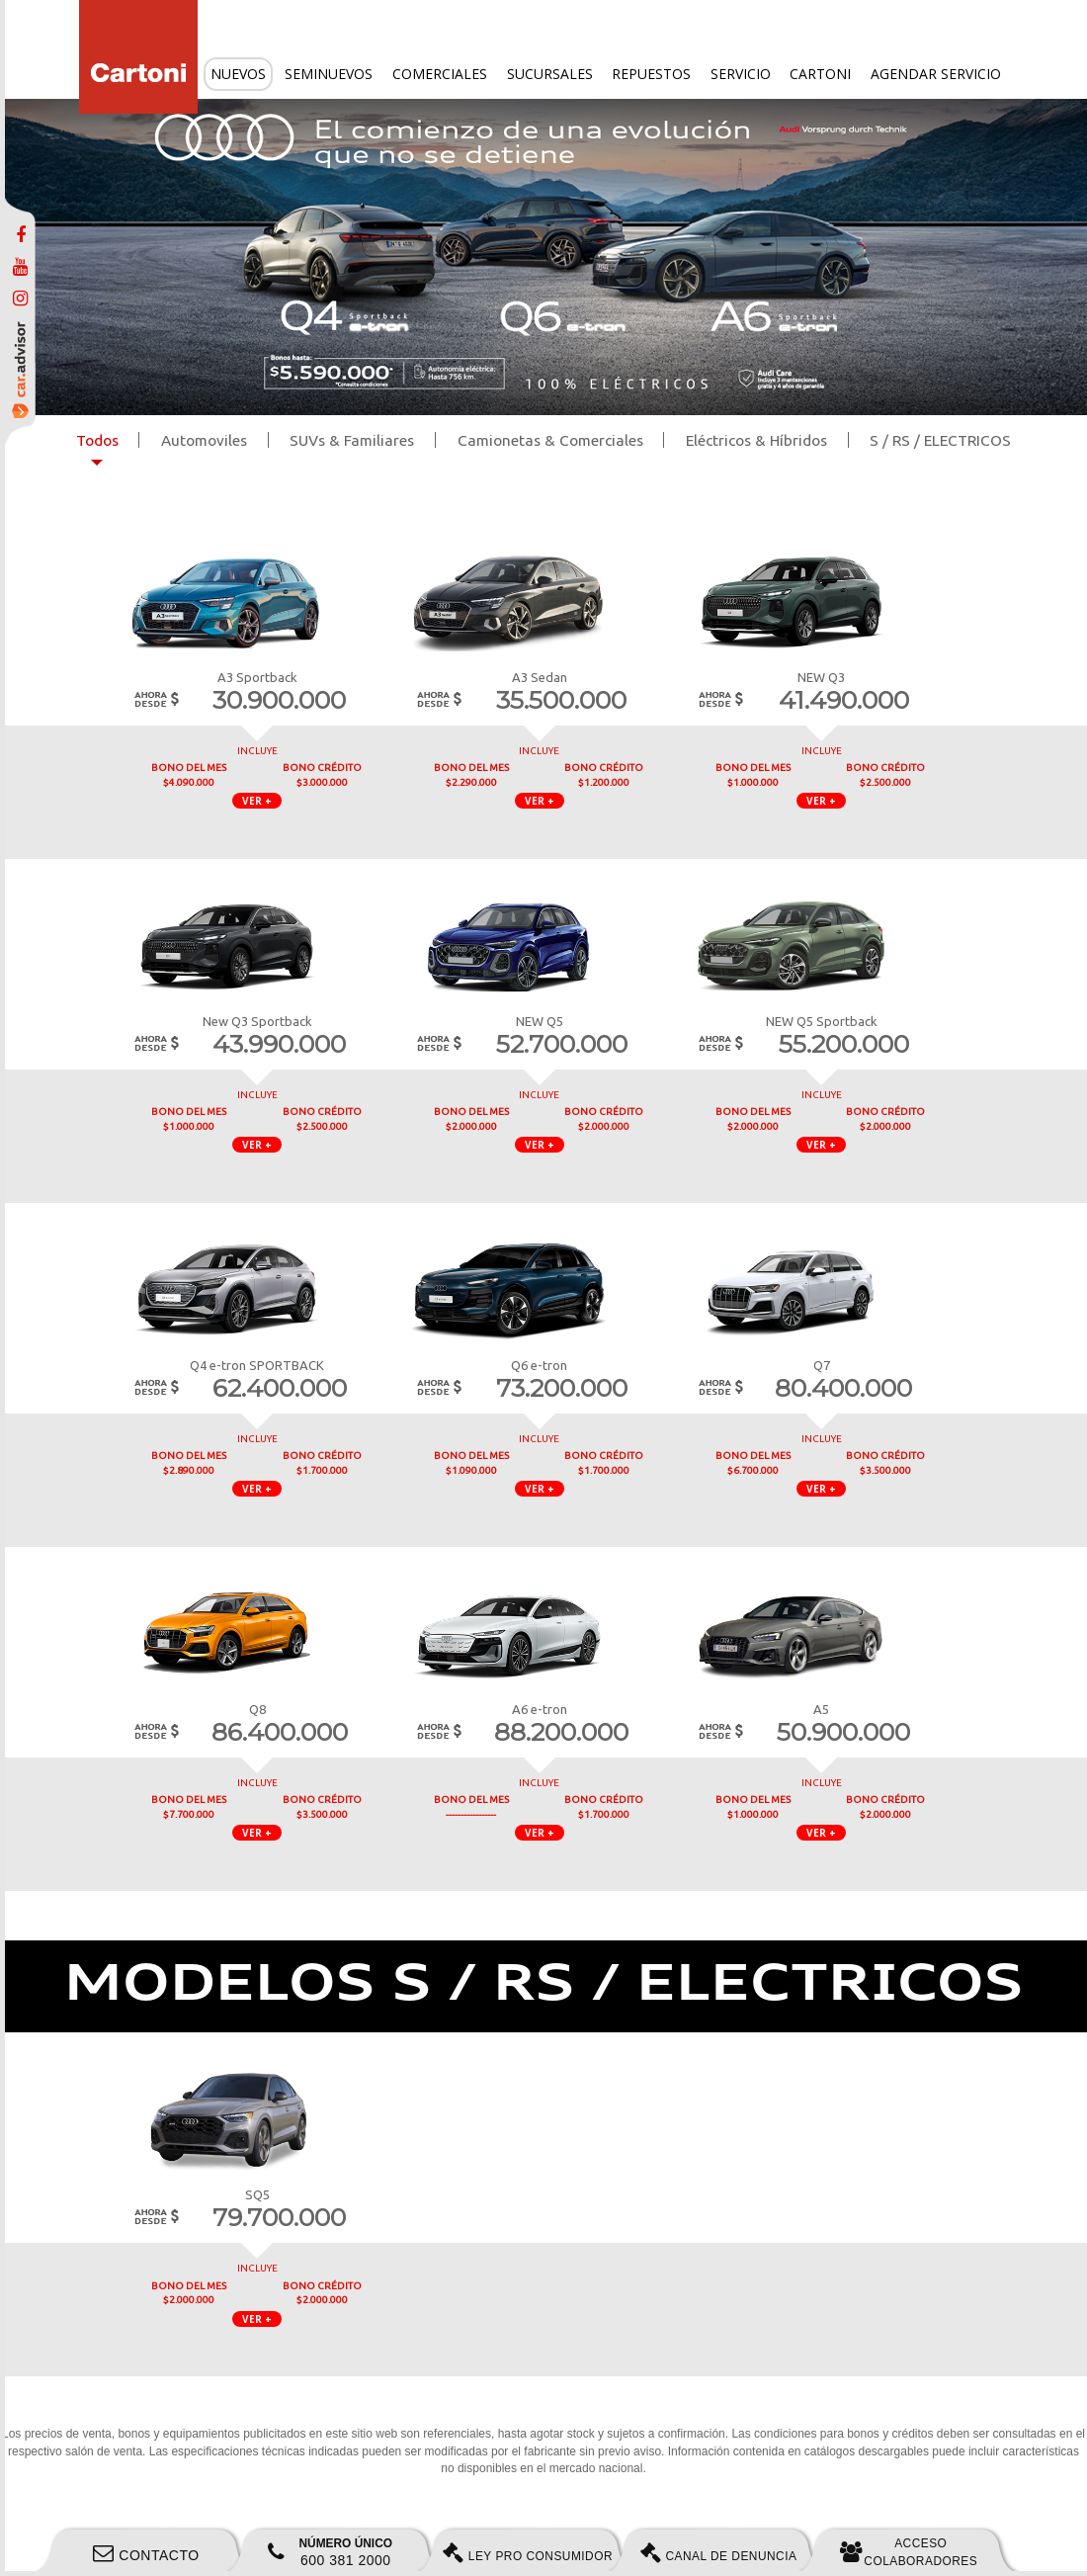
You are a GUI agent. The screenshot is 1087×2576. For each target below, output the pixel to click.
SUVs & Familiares (352, 440)
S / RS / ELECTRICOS (940, 440)
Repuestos (651, 73)
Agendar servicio (936, 73)
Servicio (741, 73)
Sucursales (550, 73)
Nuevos (238, 73)
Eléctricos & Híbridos (756, 440)
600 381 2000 (330, 2552)
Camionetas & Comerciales (550, 440)
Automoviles (204, 440)
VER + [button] (257, 801)
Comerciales (439, 73)
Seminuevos (329, 73)
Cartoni (820, 73)
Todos (97, 440)
